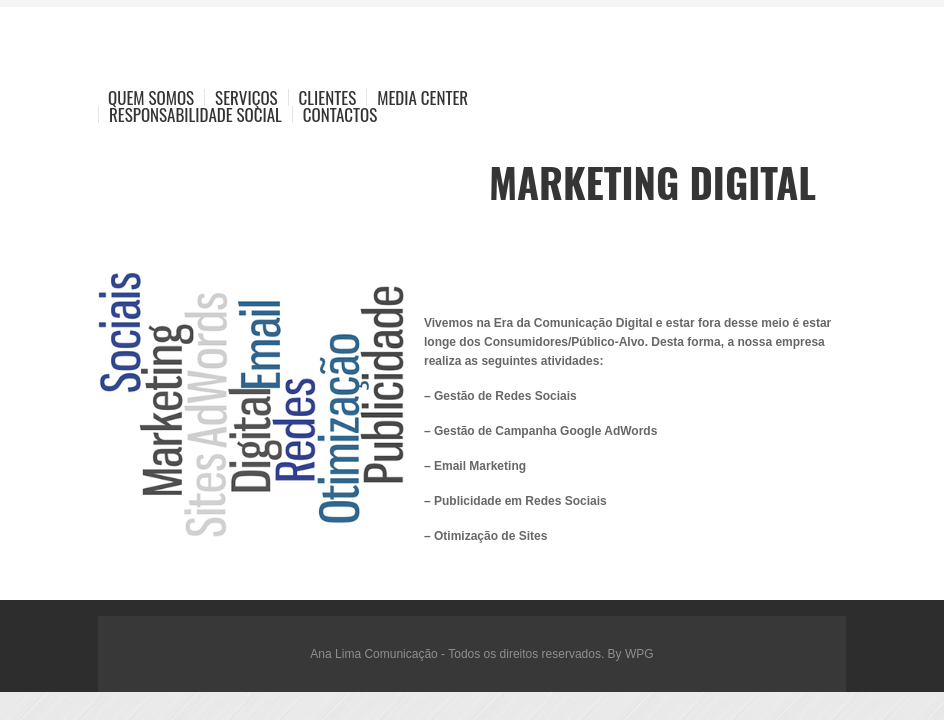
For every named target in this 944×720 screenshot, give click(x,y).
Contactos (340, 114)
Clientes (328, 97)
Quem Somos (151, 97)
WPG (639, 654)
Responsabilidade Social (195, 114)
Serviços (246, 97)
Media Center (422, 97)
